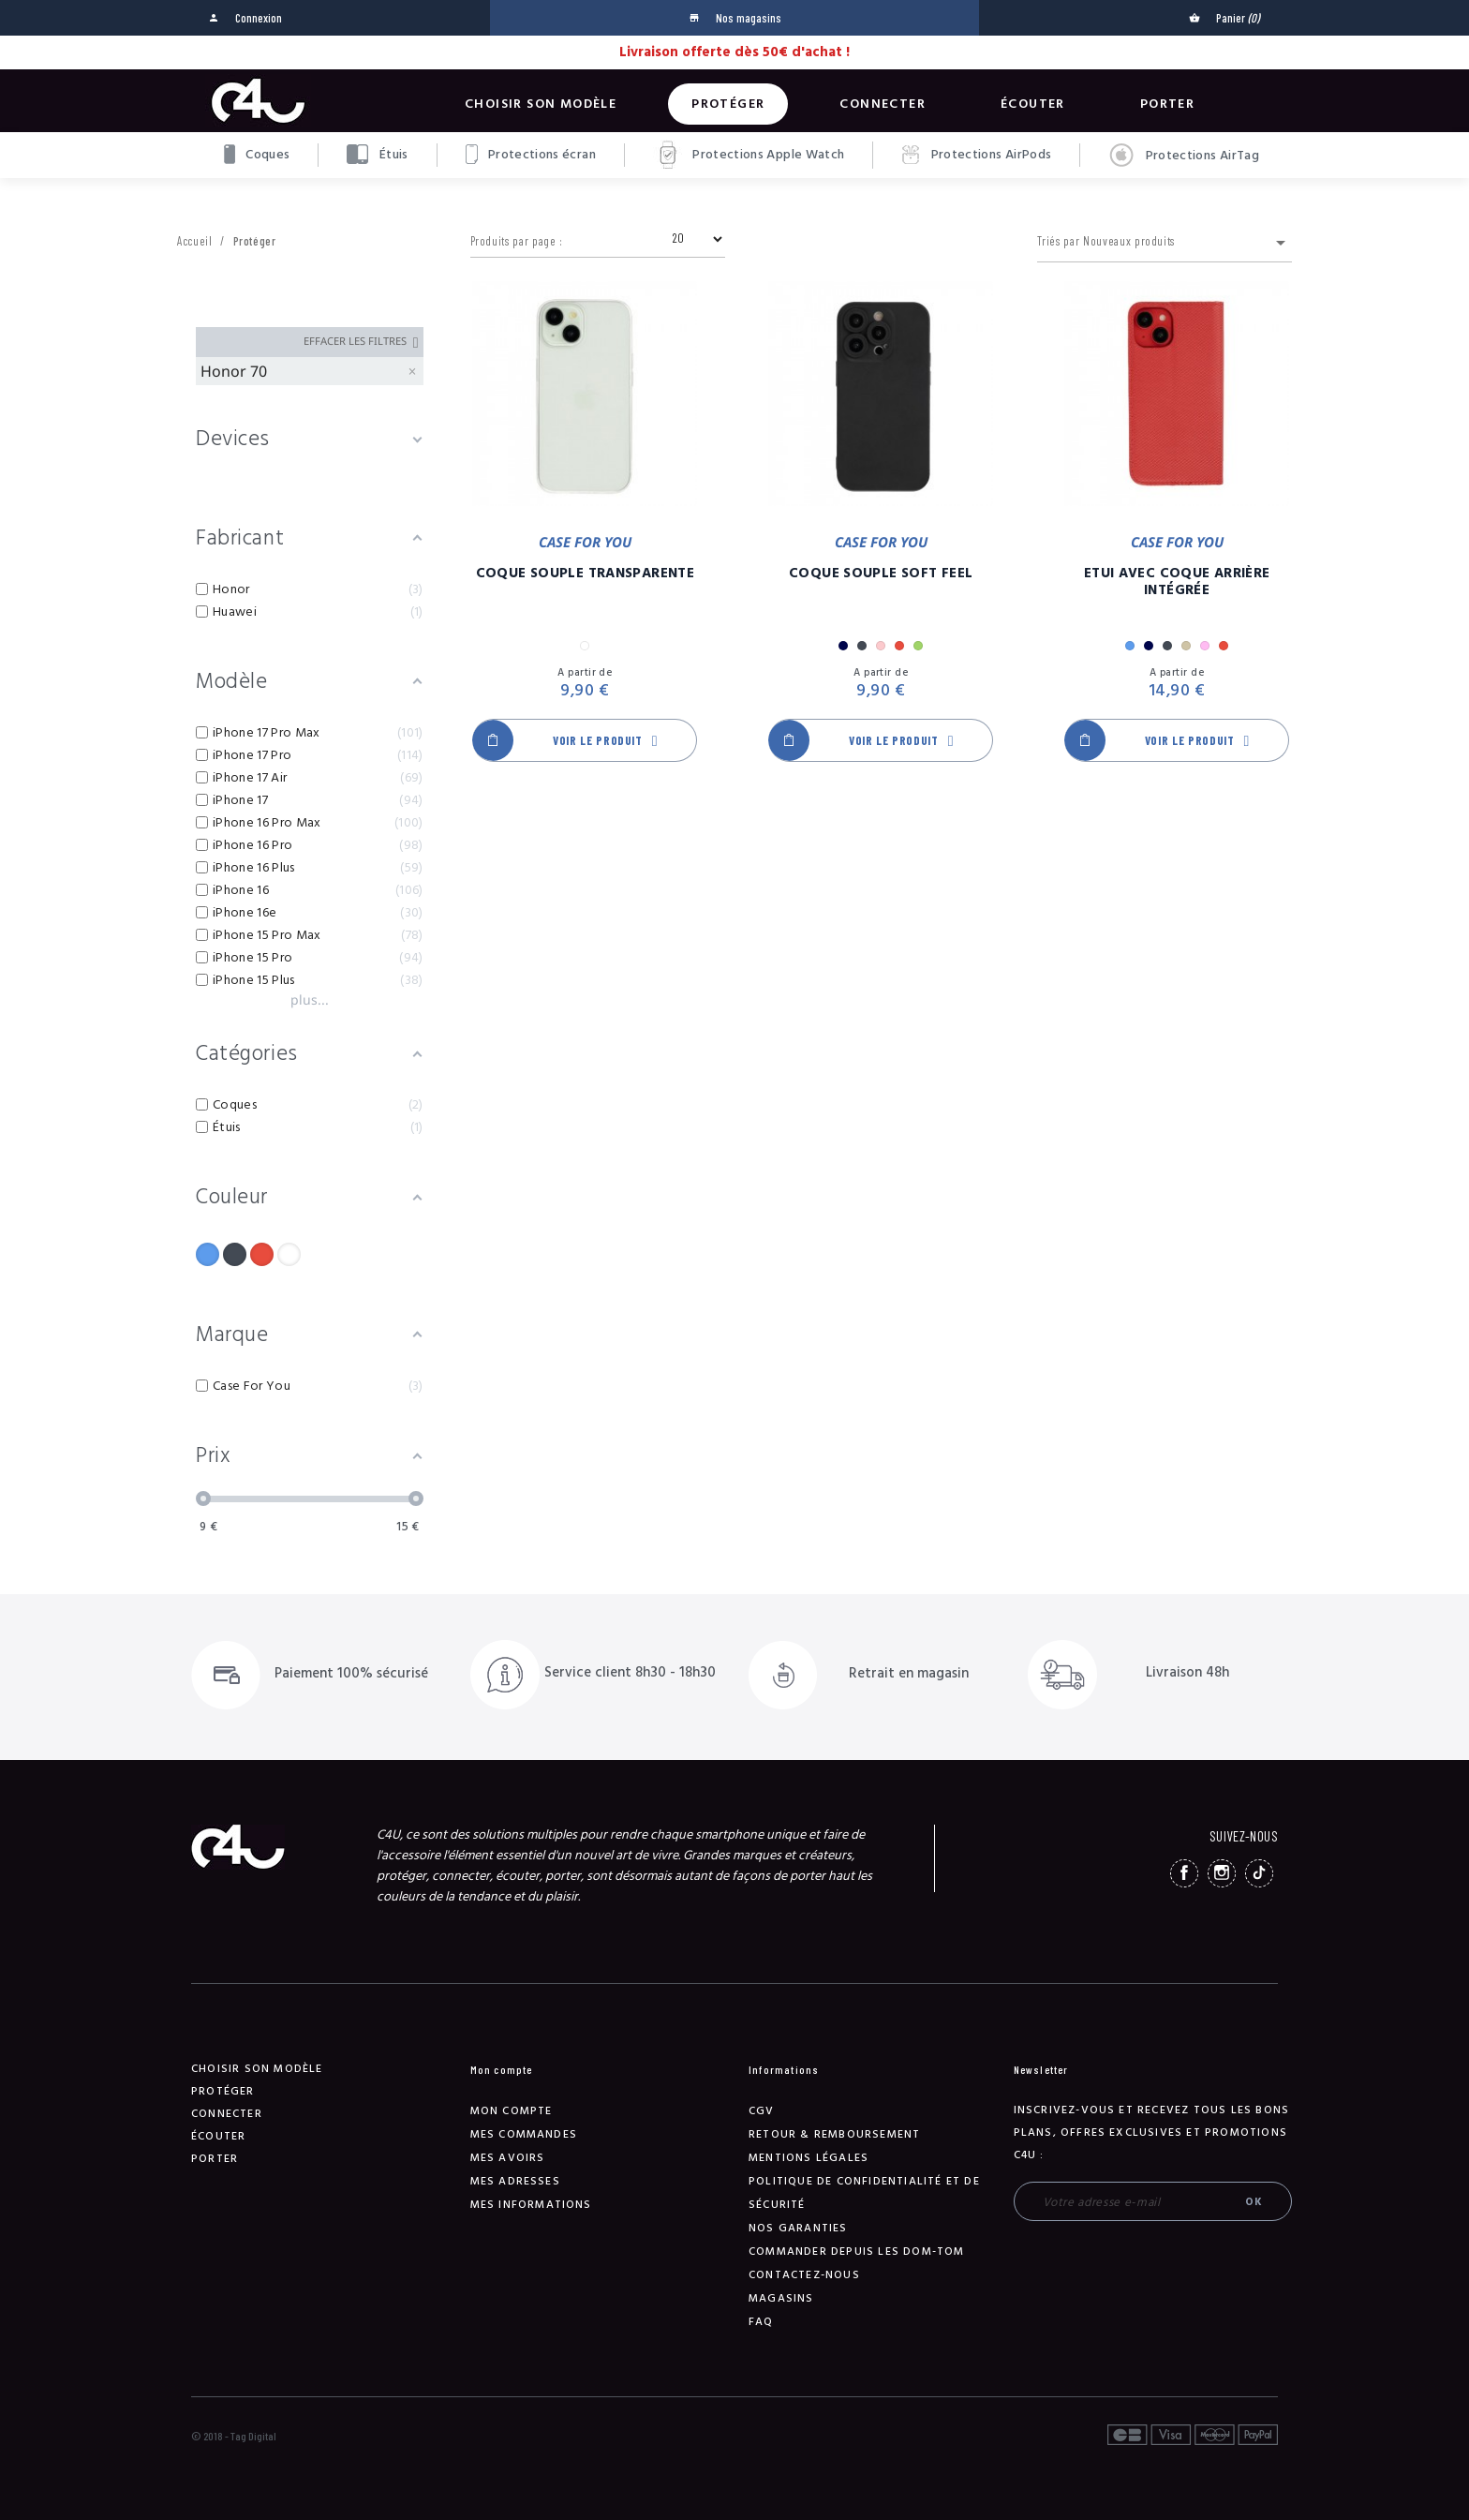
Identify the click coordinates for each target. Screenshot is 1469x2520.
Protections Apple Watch (748, 155)
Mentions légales (808, 2158)
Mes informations (531, 2205)
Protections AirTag (1183, 155)
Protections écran (531, 154)
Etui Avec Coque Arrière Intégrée (1177, 582)
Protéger (727, 104)
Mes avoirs (507, 2158)
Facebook (1184, 1873)
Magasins (781, 2298)
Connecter (882, 104)
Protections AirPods (976, 155)
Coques (256, 154)
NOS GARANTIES (798, 2228)
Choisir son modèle (540, 104)
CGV (762, 2111)
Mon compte (511, 2111)
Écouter (1033, 104)
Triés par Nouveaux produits (1164, 242)
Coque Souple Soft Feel (880, 573)
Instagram (1222, 1873)
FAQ (761, 2322)
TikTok (1259, 1873)
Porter (1167, 104)
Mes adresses (515, 2181)
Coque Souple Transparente (585, 573)
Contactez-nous (804, 2275)
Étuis (377, 154)
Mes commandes (524, 2134)
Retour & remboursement (834, 2134)
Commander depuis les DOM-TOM (857, 2251)
